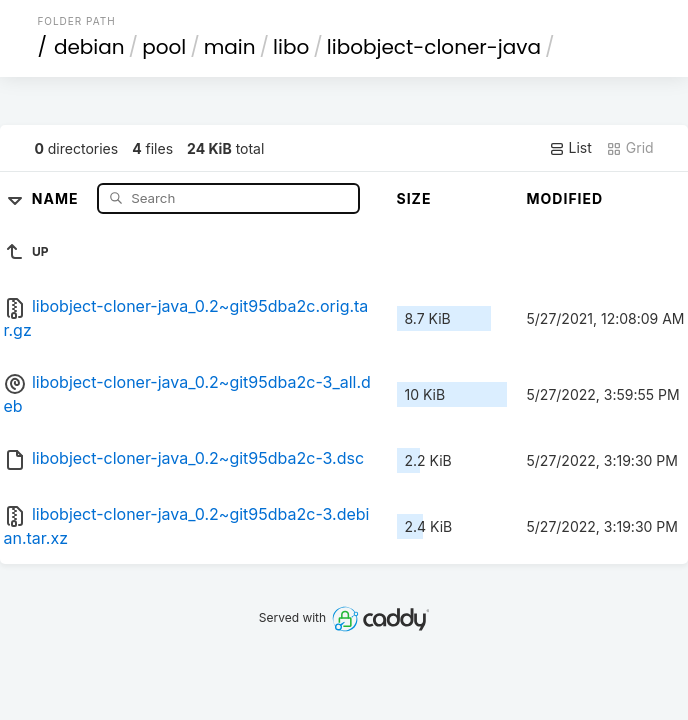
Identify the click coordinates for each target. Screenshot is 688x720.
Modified (565, 198)
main (230, 47)
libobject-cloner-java (434, 47)
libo (291, 47)
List (570, 148)
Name (57, 197)
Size (414, 198)
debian (89, 47)
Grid (630, 148)
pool (164, 47)
